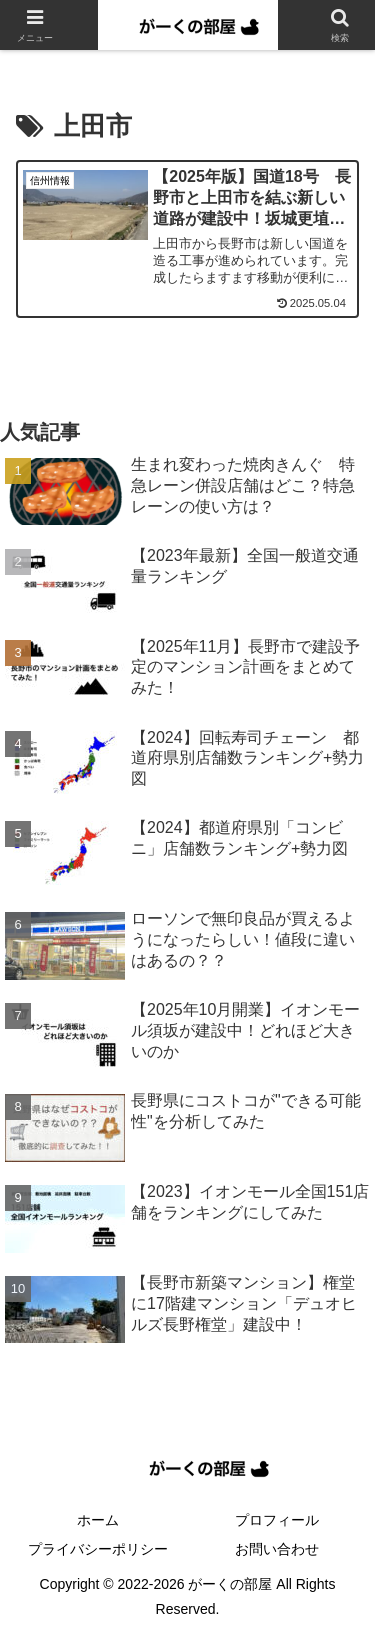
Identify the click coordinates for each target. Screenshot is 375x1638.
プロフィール (277, 1520)
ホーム (98, 1520)
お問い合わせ (277, 1549)
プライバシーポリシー (98, 1549)
